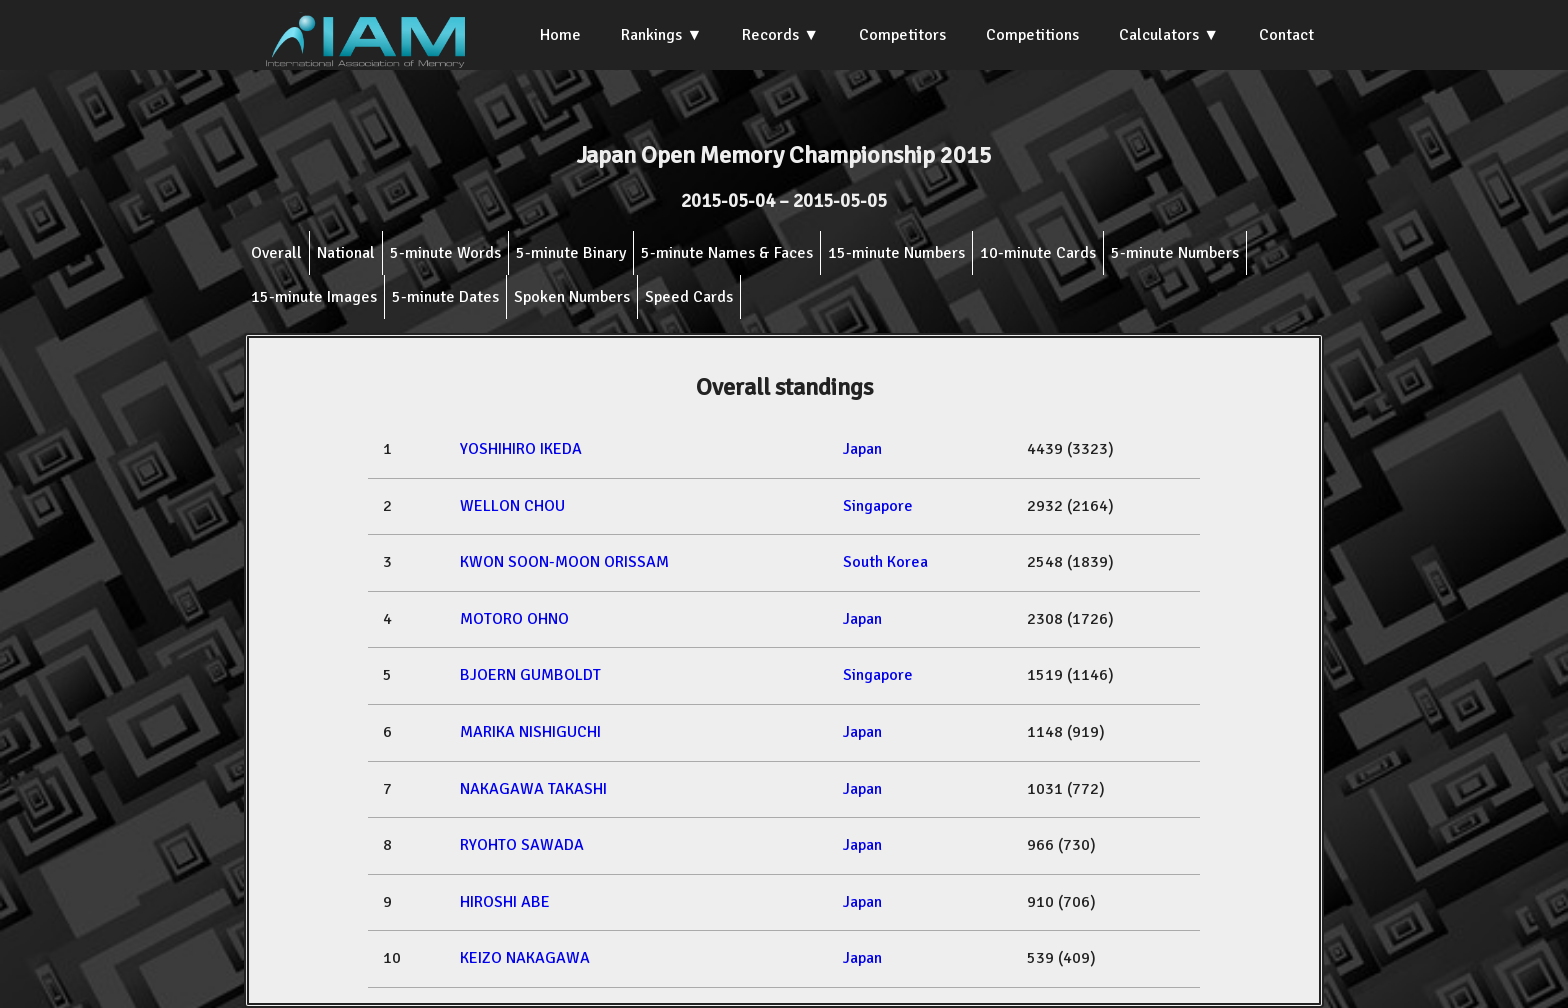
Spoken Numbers (572, 297)
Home (560, 35)
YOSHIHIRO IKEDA (521, 449)
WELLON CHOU (512, 506)
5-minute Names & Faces (727, 253)
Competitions (1032, 35)
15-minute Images (314, 297)
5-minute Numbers (1175, 253)
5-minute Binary (571, 253)
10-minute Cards (1038, 253)
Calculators (1159, 35)
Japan (862, 449)
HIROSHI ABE (505, 902)
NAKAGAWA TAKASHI (533, 789)
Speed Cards (689, 297)
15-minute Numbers (896, 253)
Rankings (651, 35)
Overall (276, 253)
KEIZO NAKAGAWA (525, 958)
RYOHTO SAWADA (522, 845)
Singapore (878, 506)
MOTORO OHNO (514, 619)
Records (770, 35)
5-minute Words (445, 253)
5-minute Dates (445, 297)
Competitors (902, 35)
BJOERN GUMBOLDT (530, 675)
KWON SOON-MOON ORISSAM (564, 562)
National (346, 253)
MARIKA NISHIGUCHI (530, 732)
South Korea (885, 562)
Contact (1286, 35)
